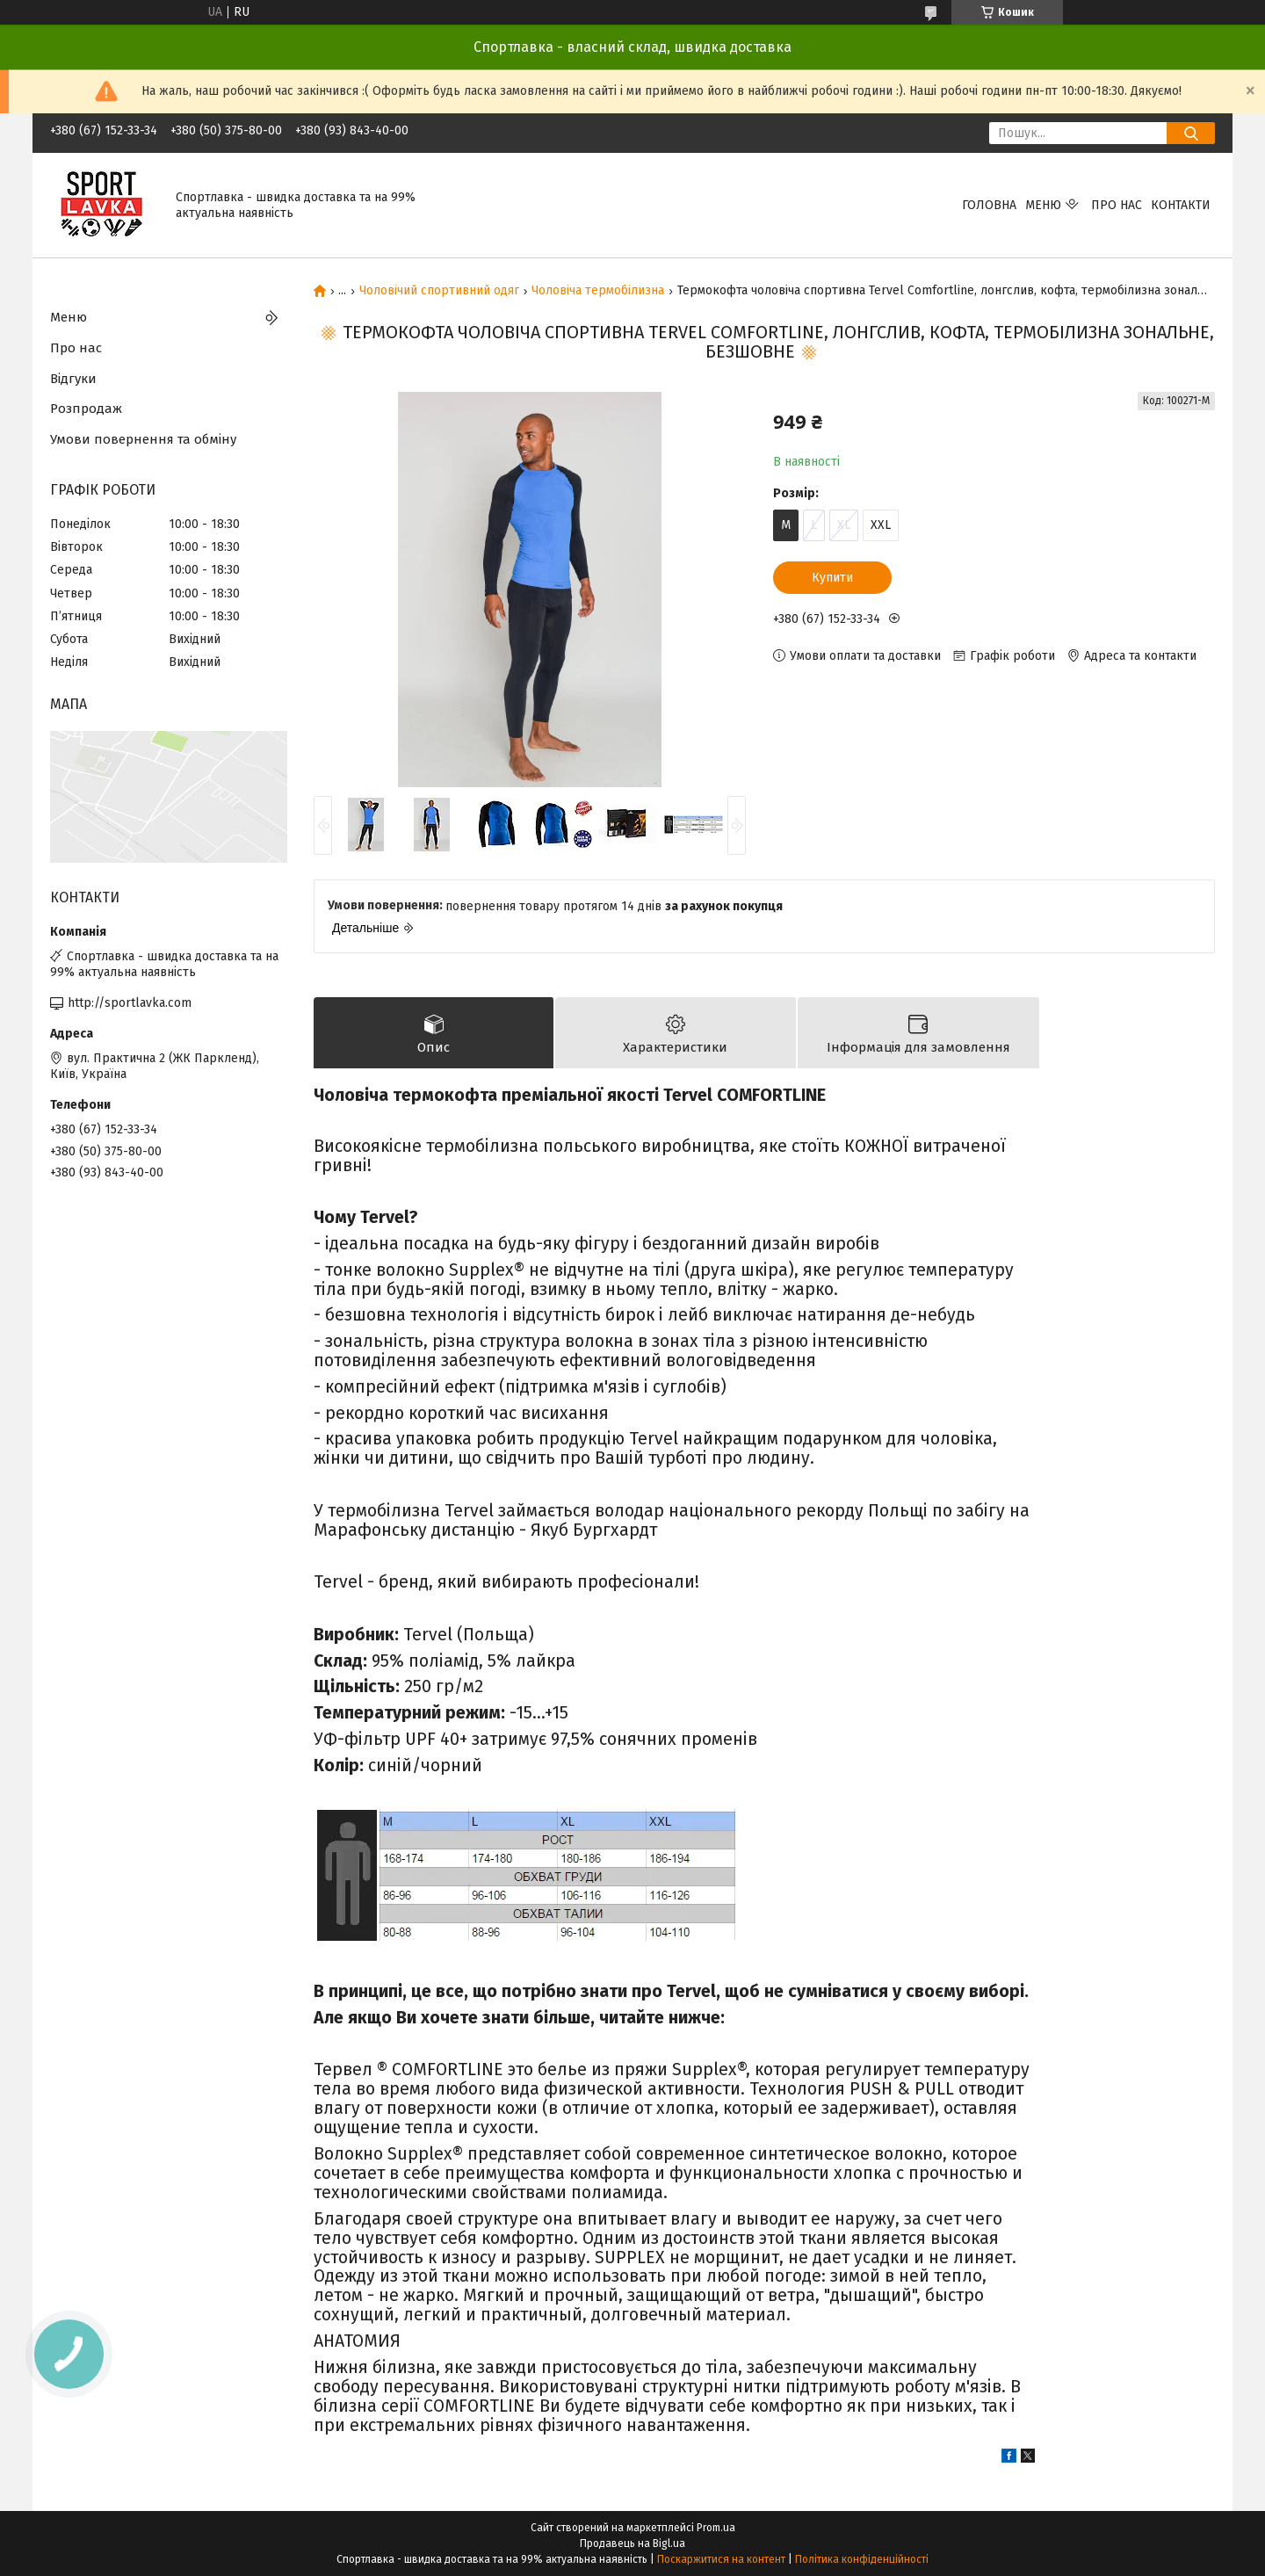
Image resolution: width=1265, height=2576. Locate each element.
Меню (1043, 205)
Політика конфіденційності (862, 2559)
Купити (832, 577)
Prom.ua (716, 2528)
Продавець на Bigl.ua (632, 2543)
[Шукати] (1191, 133)
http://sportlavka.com (130, 1002)
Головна (989, 205)
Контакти (1181, 205)
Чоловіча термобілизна (597, 291)
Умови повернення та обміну (143, 439)
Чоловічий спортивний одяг (439, 291)
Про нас (1116, 205)
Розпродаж (86, 408)
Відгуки (73, 379)
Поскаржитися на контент (721, 2559)
